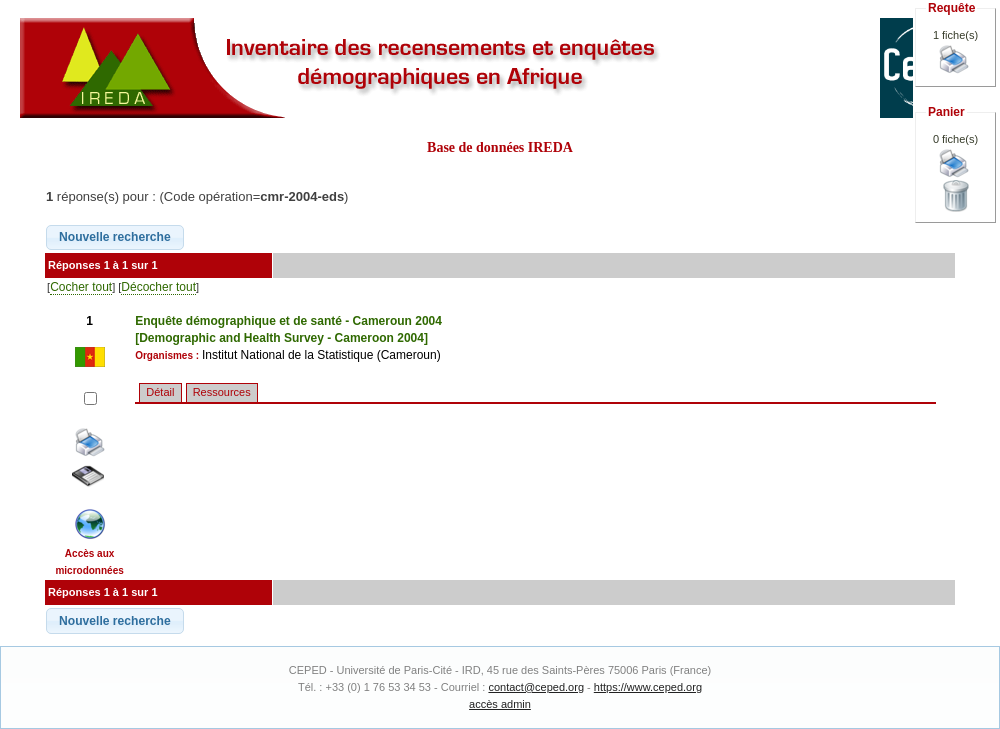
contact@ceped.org (536, 687)
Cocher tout (81, 287)
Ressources (222, 392)
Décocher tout (158, 287)
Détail (160, 392)
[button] (115, 238)
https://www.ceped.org (648, 687)
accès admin (500, 704)
